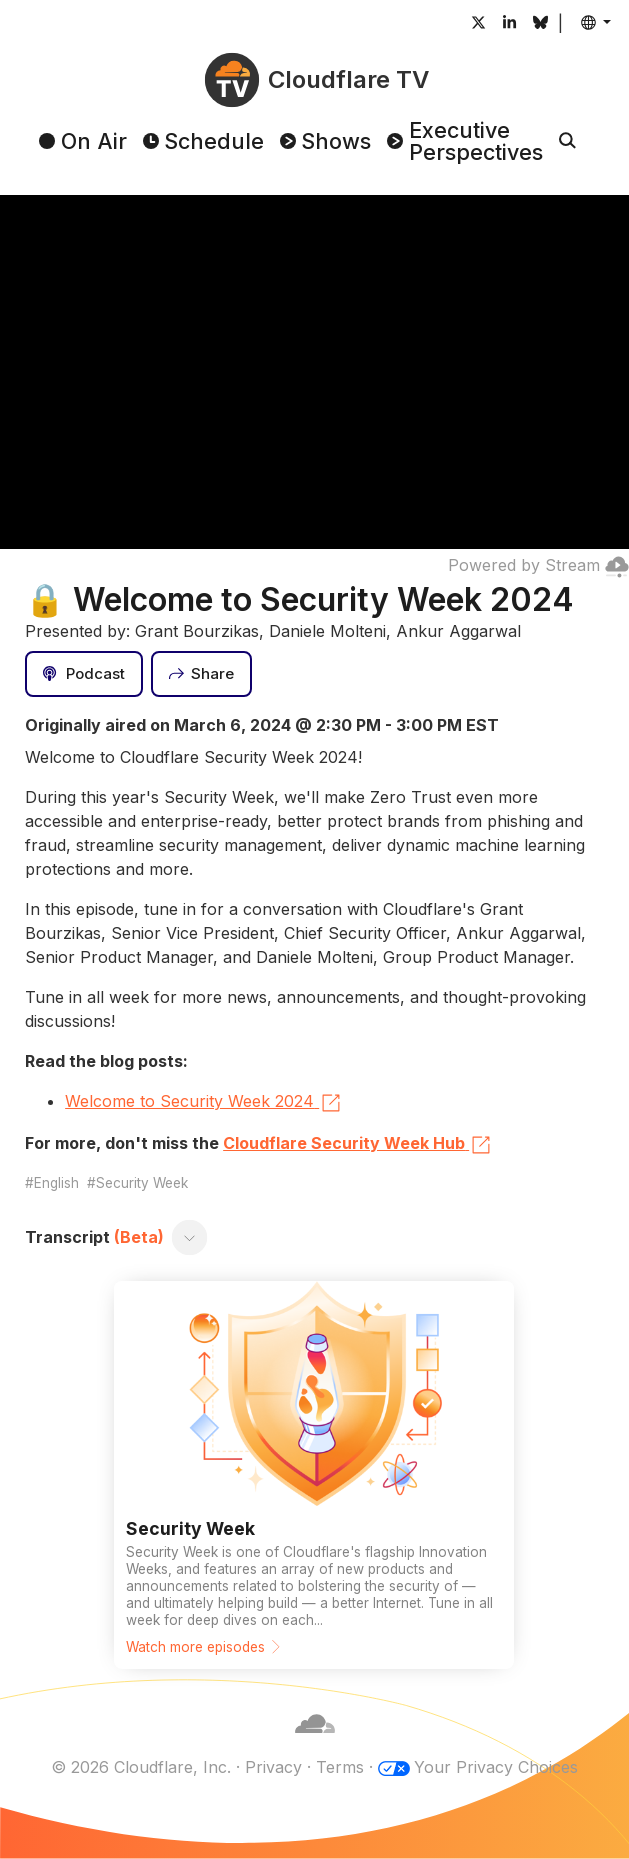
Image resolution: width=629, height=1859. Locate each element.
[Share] (202, 674)
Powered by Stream (538, 565)
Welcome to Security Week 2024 (204, 1103)
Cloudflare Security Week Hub (358, 1145)
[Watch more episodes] (314, 1475)
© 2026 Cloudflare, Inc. (141, 1767)
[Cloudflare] (315, 1743)
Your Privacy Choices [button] (496, 1767)
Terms (340, 1767)
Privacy (273, 1767)
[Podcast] (84, 674)
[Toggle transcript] (190, 1237)
